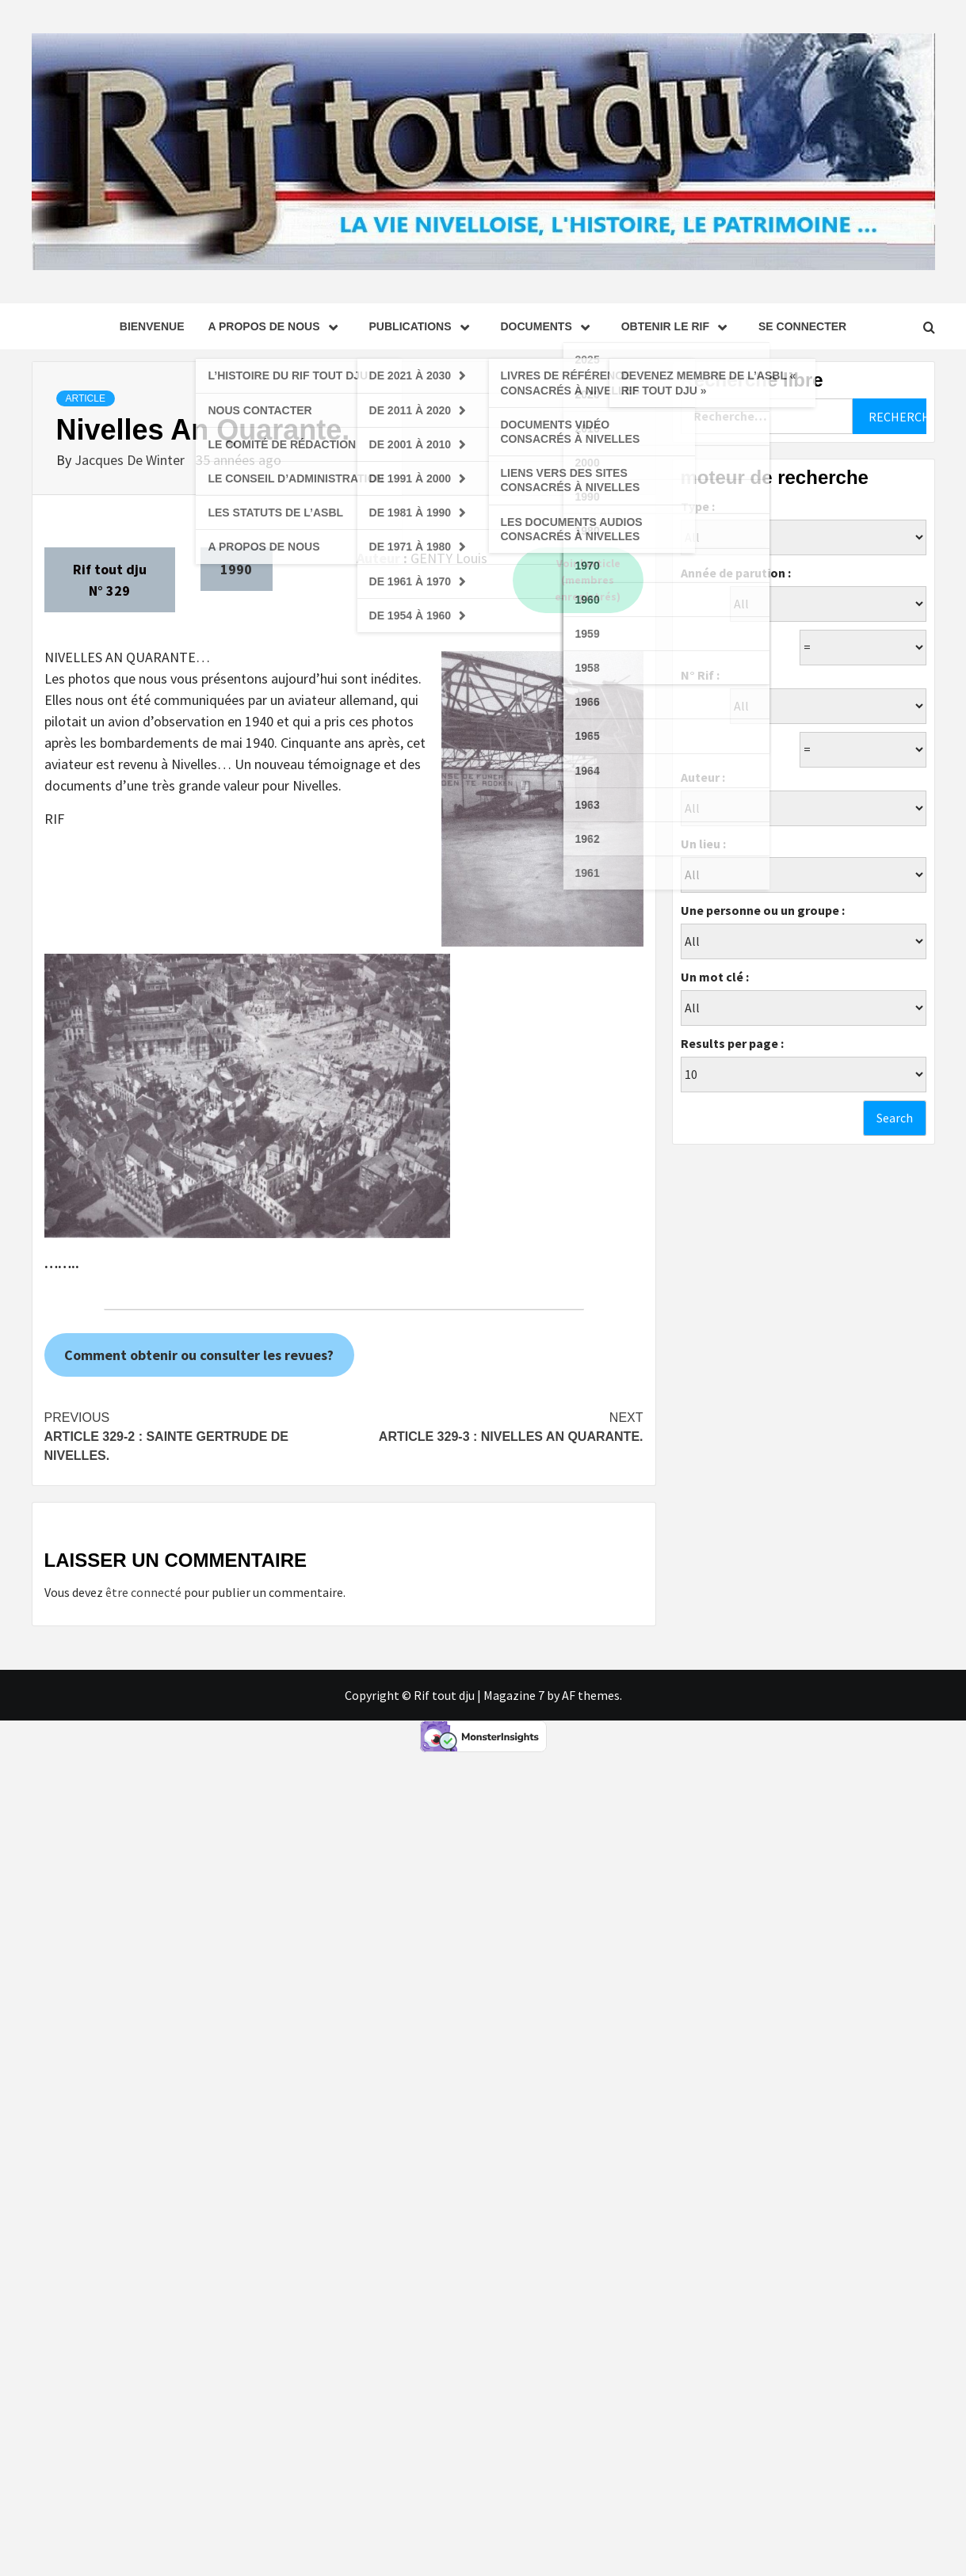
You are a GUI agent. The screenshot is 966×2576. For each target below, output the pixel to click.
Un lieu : (703, 844)
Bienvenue (152, 326)
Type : (698, 506)
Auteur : (703, 777)
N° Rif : (700, 675)
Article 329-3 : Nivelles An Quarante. (493, 1425)
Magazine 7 (513, 1695)
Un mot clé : (715, 977)
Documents (549, 326)
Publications (423, 326)
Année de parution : (736, 573)
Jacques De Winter (131, 460)
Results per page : (732, 1043)
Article (85, 398)
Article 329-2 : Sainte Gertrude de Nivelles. (194, 1435)
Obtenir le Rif (678, 326)
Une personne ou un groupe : (763, 910)
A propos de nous (276, 326)
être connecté (143, 1592)
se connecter (802, 326)
